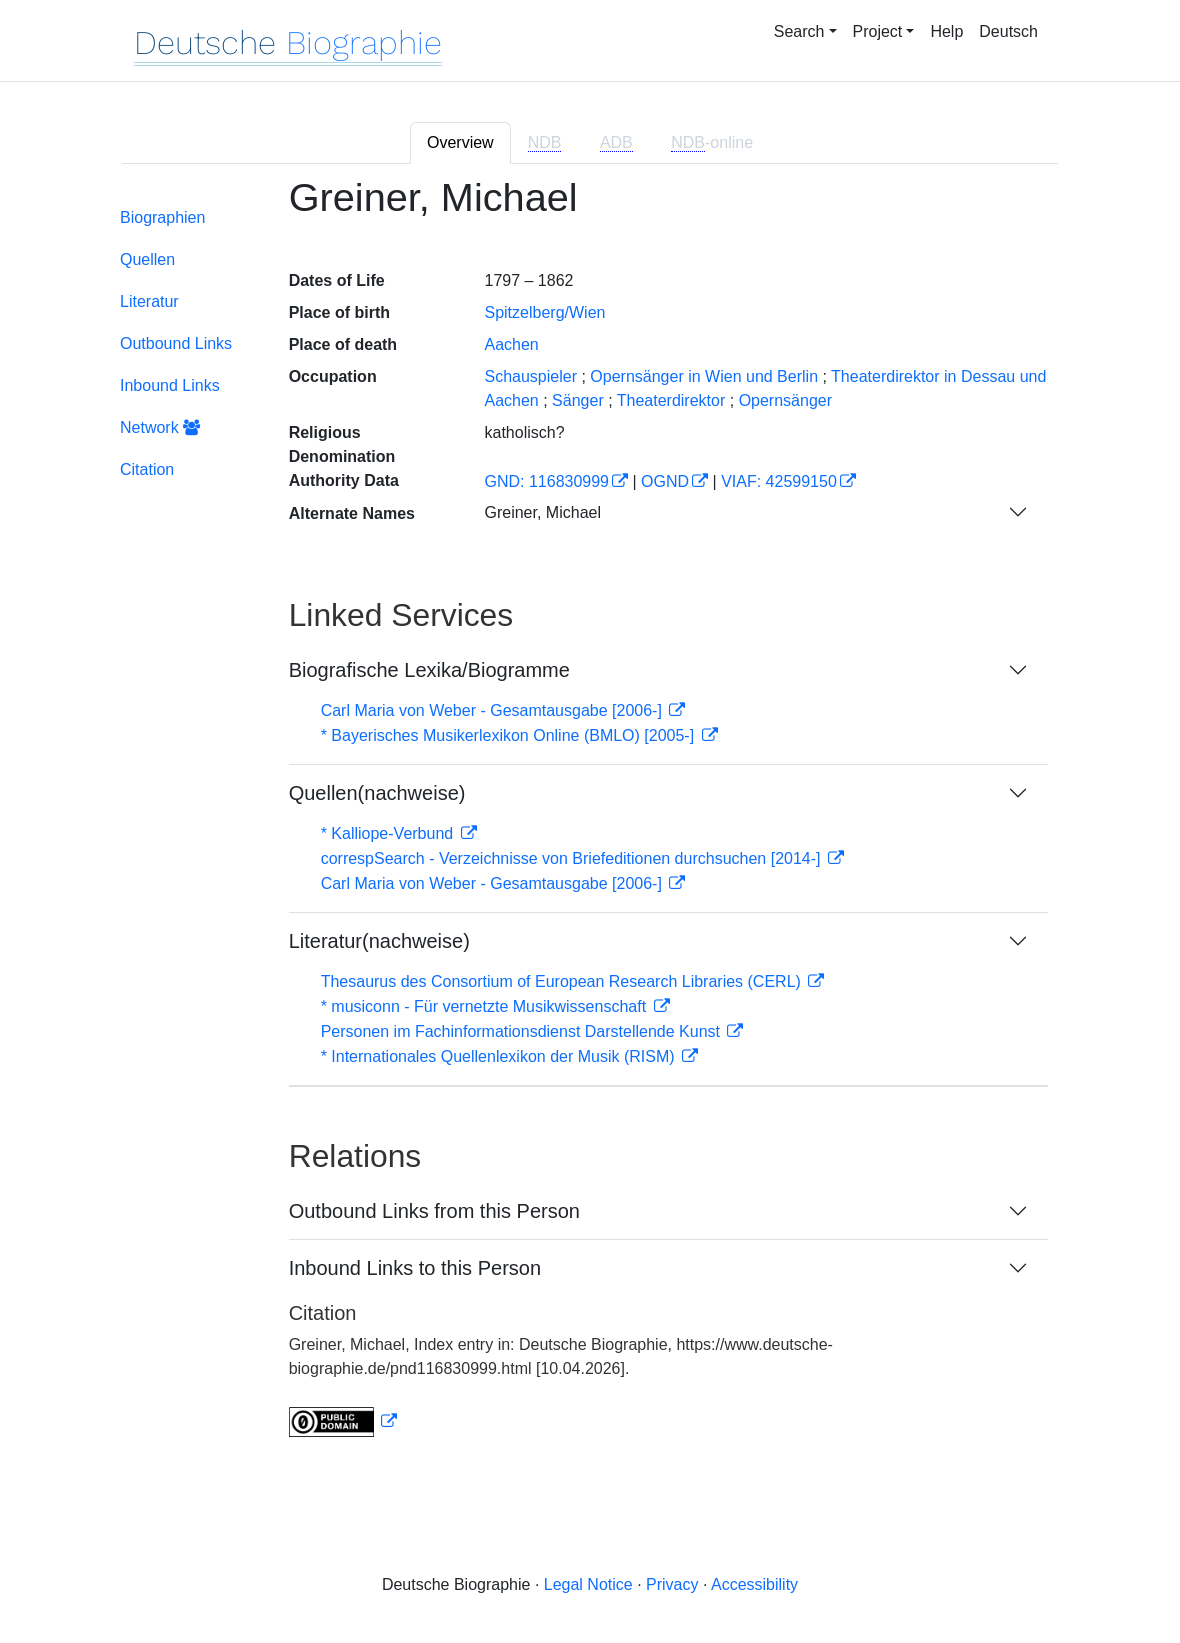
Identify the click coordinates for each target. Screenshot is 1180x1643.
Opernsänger (785, 400)
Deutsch (1008, 31)
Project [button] (878, 31)
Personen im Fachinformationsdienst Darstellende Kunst (523, 1031)
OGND (665, 481)
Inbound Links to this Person (415, 1268)
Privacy (672, 1584)
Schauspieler (530, 376)
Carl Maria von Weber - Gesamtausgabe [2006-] (494, 710)
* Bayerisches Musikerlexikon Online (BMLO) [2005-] (510, 735)
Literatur (149, 301)
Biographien (162, 217)
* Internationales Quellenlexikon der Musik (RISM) (500, 1056)
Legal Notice (588, 1584)
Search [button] (799, 31)
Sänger (578, 400)
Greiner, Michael (542, 512)
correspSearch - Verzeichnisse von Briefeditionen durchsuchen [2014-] (573, 858)
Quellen (147, 259)
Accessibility (754, 1584)
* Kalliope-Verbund (389, 833)
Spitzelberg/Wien (544, 312)
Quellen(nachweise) (377, 793)
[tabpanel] (590, 819)
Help (946, 31)
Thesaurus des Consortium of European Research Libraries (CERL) (563, 981)
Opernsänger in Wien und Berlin (704, 376)
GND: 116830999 (546, 481)
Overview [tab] (460, 142)
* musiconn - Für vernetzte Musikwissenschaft (486, 1006)
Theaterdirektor (671, 400)
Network (160, 427)
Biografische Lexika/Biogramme (429, 670)
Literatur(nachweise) (379, 941)
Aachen (511, 344)
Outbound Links (176, 343)
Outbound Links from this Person (434, 1211)
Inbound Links (170, 385)
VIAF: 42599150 (779, 481)
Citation (147, 469)
